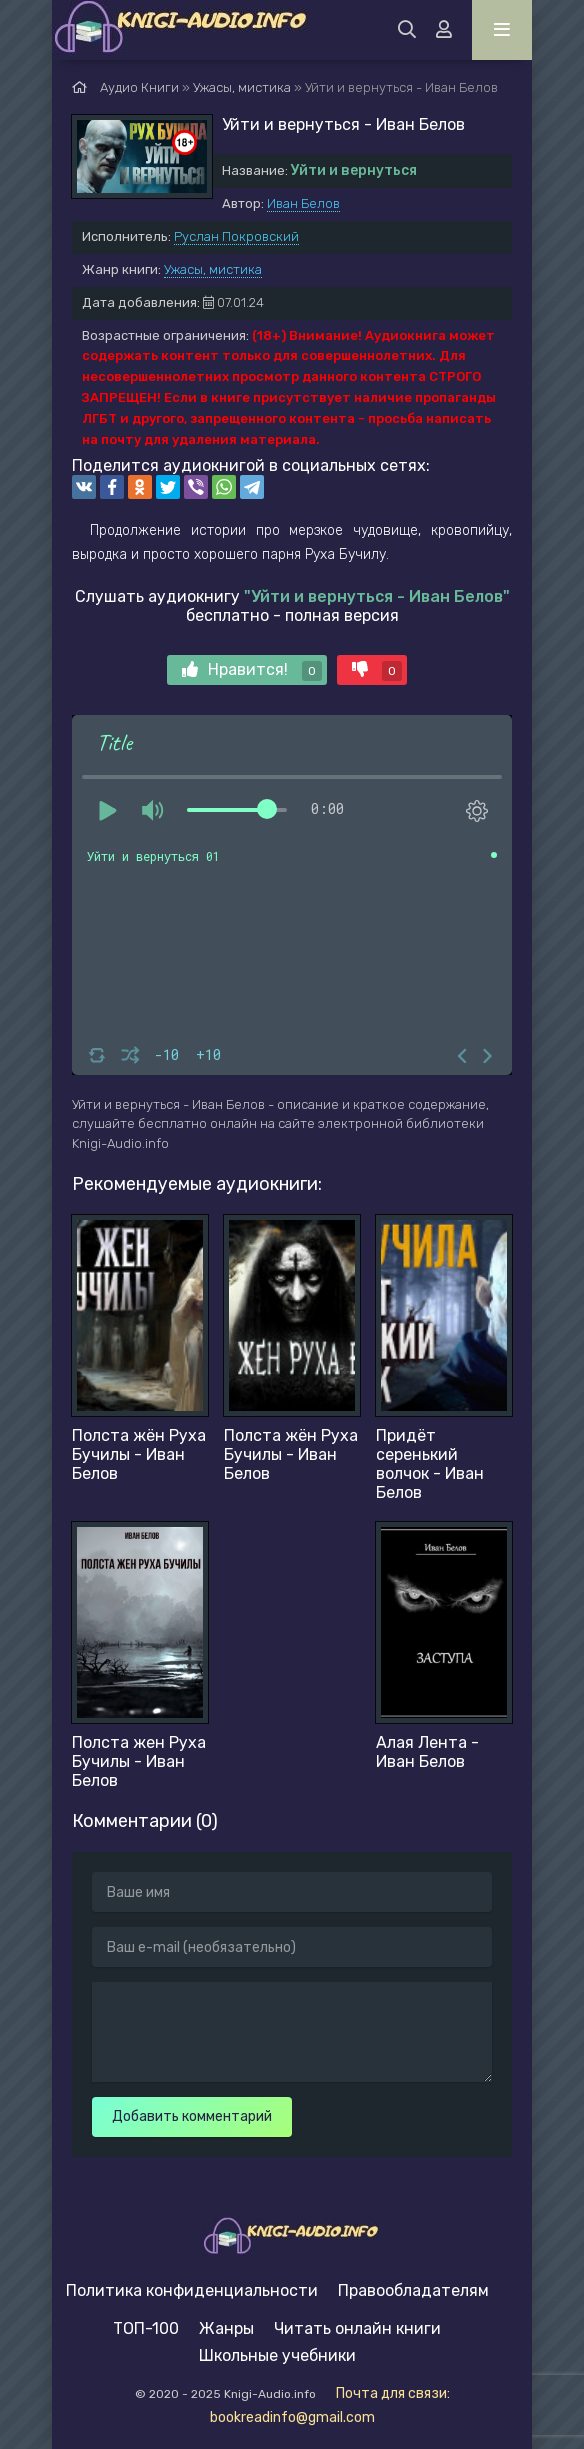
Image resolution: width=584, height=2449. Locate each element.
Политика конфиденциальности (192, 2290)
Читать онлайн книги (357, 2328)
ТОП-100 (146, 2328)
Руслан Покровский (236, 236)
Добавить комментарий (192, 2116)
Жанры (226, 2328)
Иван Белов (303, 203)
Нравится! (252, 670)
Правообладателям (413, 2290)
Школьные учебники (277, 2355)
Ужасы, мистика (213, 269)
